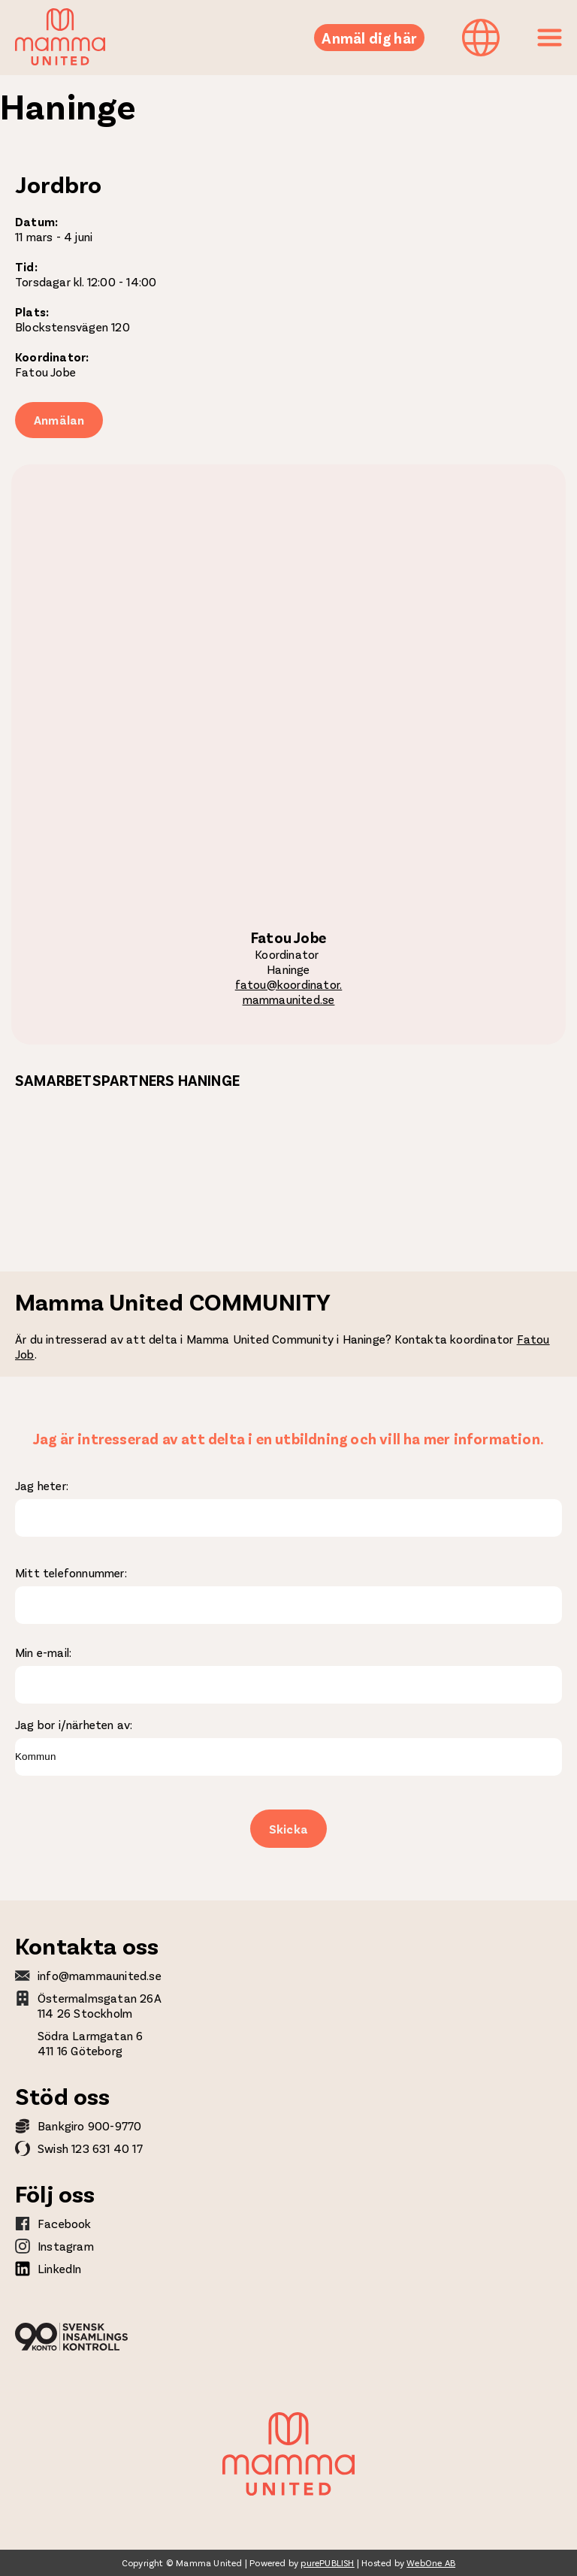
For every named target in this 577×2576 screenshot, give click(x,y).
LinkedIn (60, 2268)
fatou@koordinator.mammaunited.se (289, 991)
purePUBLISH (327, 2562)
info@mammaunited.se (100, 1975)
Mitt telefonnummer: (71, 1572)
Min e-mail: (43, 1652)
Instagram (66, 2246)
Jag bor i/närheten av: (73, 1724)
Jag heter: (41, 1485)
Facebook (65, 2223)
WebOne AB (430, 2562)
